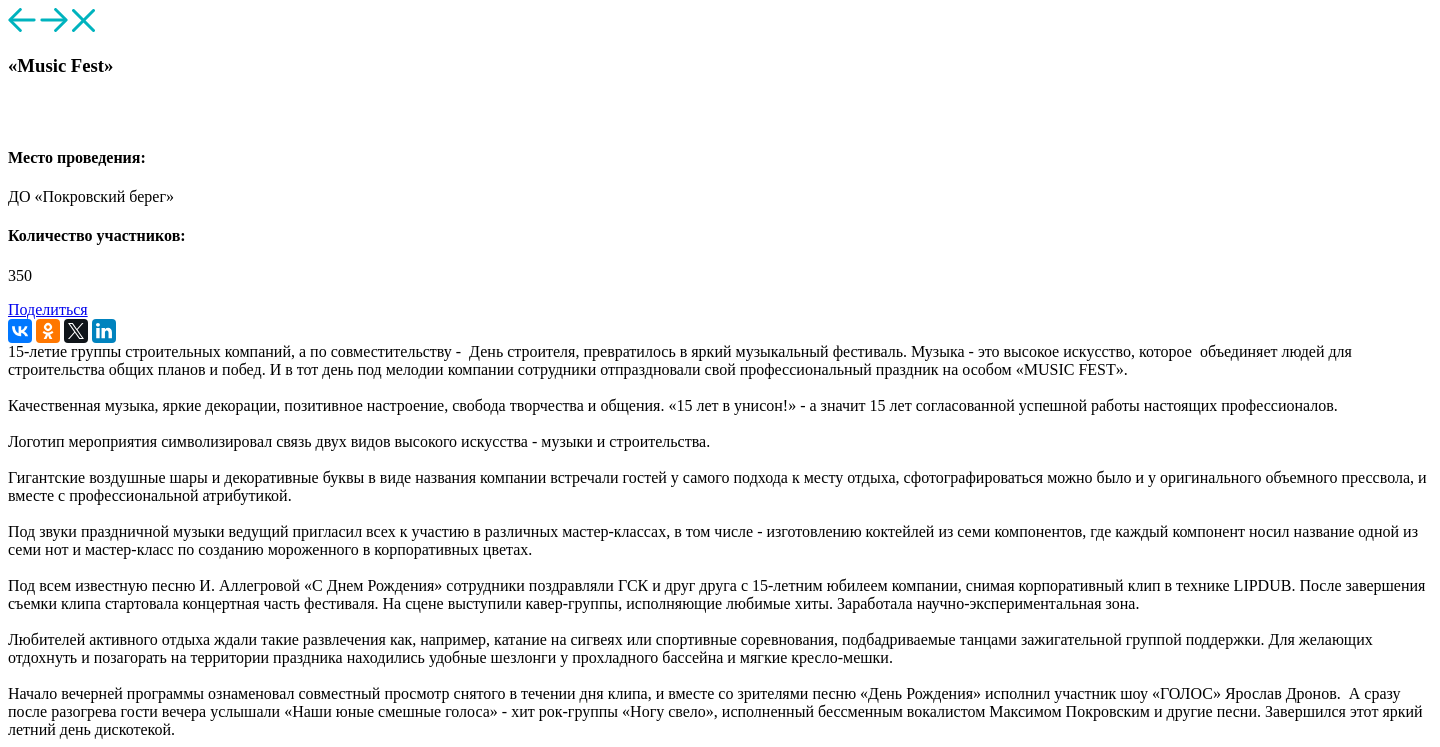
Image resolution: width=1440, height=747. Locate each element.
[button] (16, 117)
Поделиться (48, 309)
